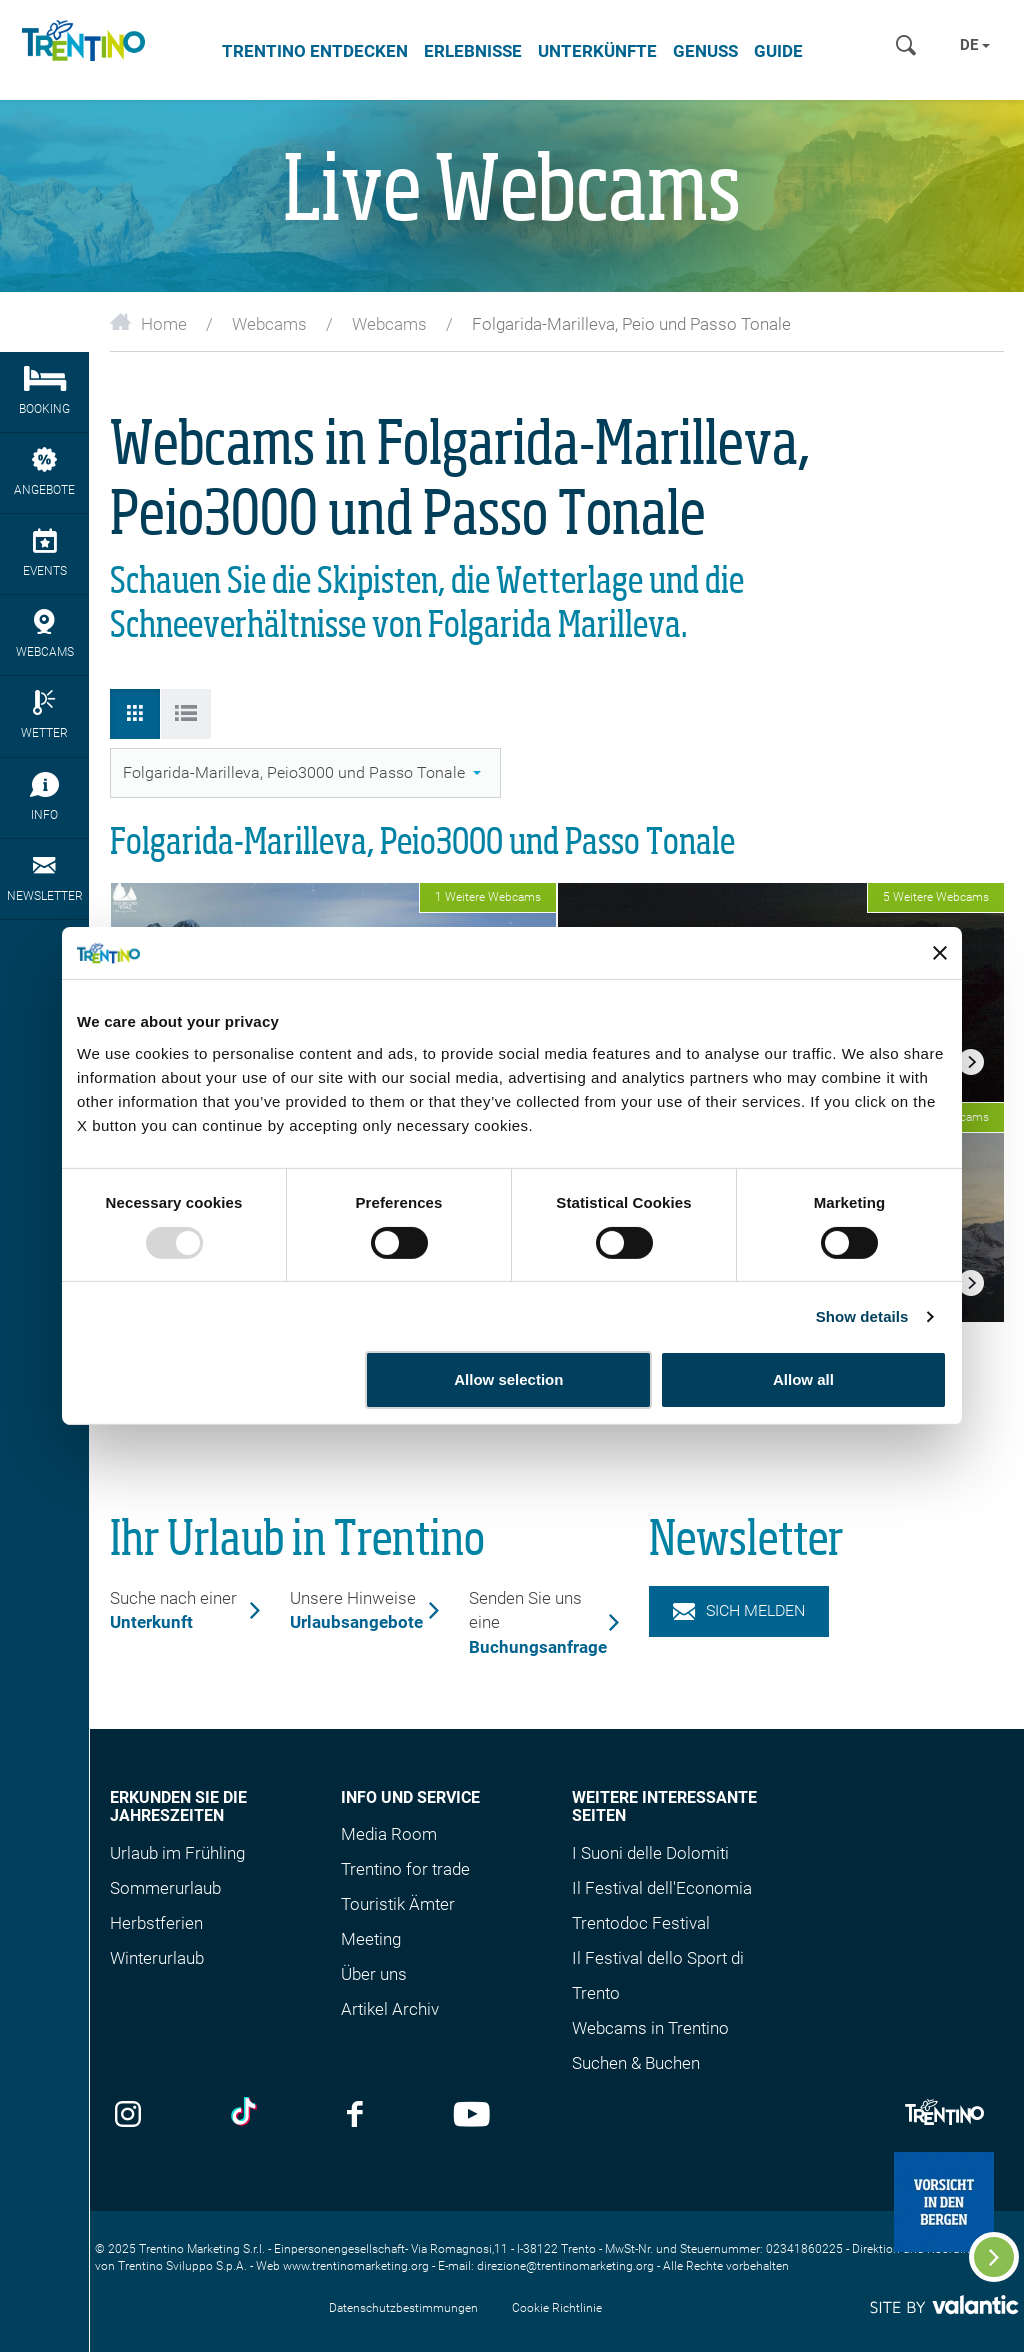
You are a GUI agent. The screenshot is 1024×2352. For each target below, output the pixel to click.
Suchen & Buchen (636, 2063)
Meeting (371, 1939)
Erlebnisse (473, 51)
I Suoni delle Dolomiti (650, 1853)
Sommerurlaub (165, 1888)
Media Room (389, 1834)
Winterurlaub (157, 1958)
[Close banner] (940, 953)
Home (148, 324)
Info (44, 797)
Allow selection (508, 1379)
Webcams (269, 324)
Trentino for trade (405, 1869)
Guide (778, 51)
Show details (862, 1316)
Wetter (44, 715)
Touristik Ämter (398, 1904)
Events (44, 553)
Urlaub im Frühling (177, 1853)
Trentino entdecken (315, 51)
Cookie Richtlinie (557, 2308)
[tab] (135, 714)
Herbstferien (156, 1923)
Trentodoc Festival (641, 1923)
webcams (44, 634)
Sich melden (739, 1610)
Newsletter (44, 878)
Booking (44, 391)
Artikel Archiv (390, 2009)
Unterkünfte (597, 51)
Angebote (44, 472)
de (975, 45)
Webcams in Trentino (650, 2028)
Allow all (803, 1379)
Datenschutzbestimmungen (403, 2308)
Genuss (705, 51)
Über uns (374, 1974)
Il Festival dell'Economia (662, 1888)
